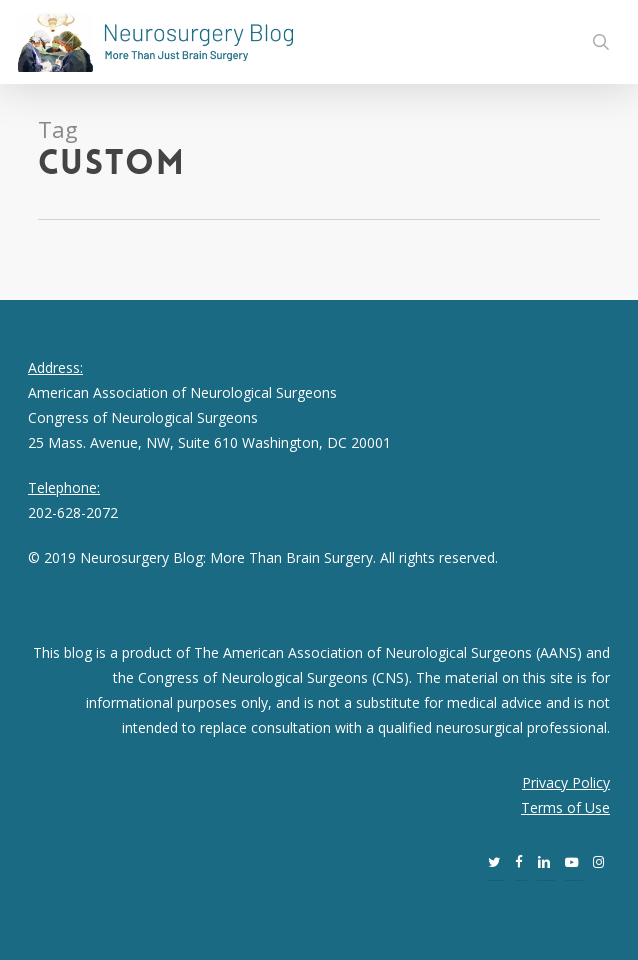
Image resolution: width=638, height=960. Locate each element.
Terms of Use (565, 807)
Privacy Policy (566, 782)
